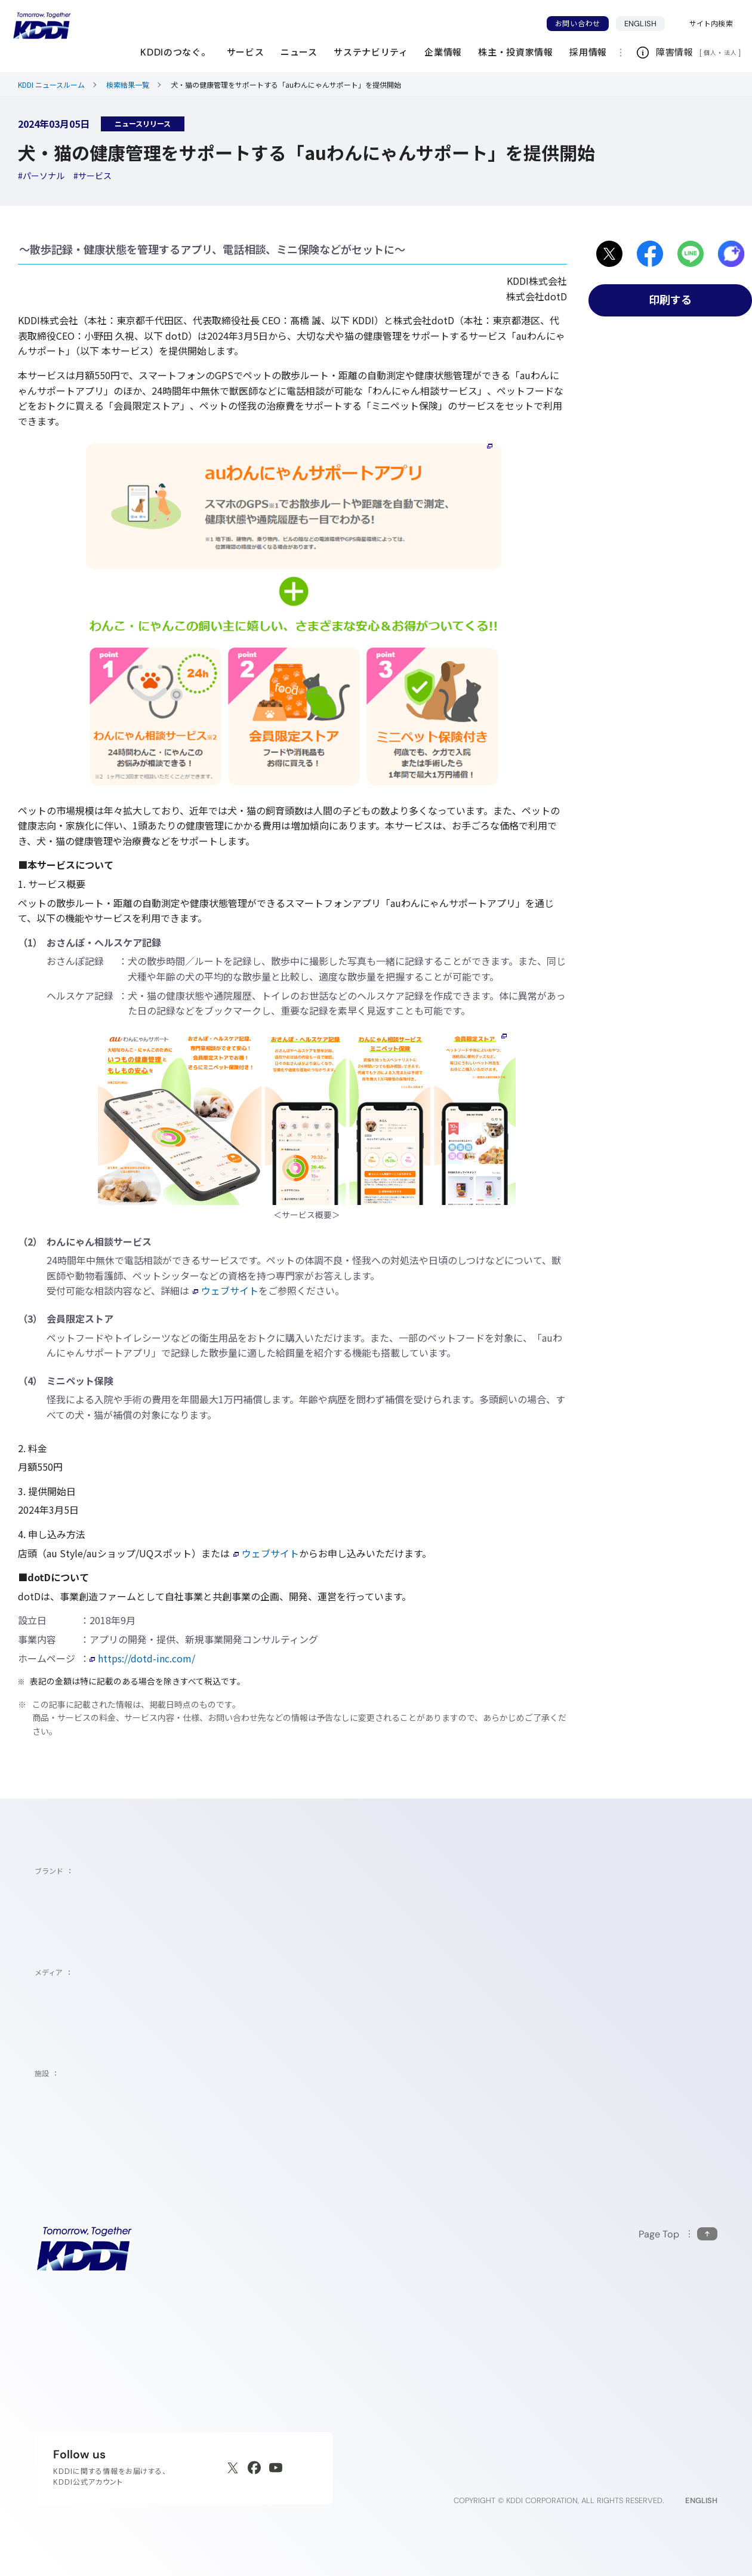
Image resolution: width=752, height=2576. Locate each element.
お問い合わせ (577, 24)
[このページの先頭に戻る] (678, 2234)
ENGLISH (644, 23)
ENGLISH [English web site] (701, 2500)
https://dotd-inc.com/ (142, 1658)
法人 (731, 52)
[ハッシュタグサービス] (92, 175)
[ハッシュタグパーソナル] (41, 175)
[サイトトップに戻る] (42, 25)
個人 (710, 52)
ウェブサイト (225, 1290)
